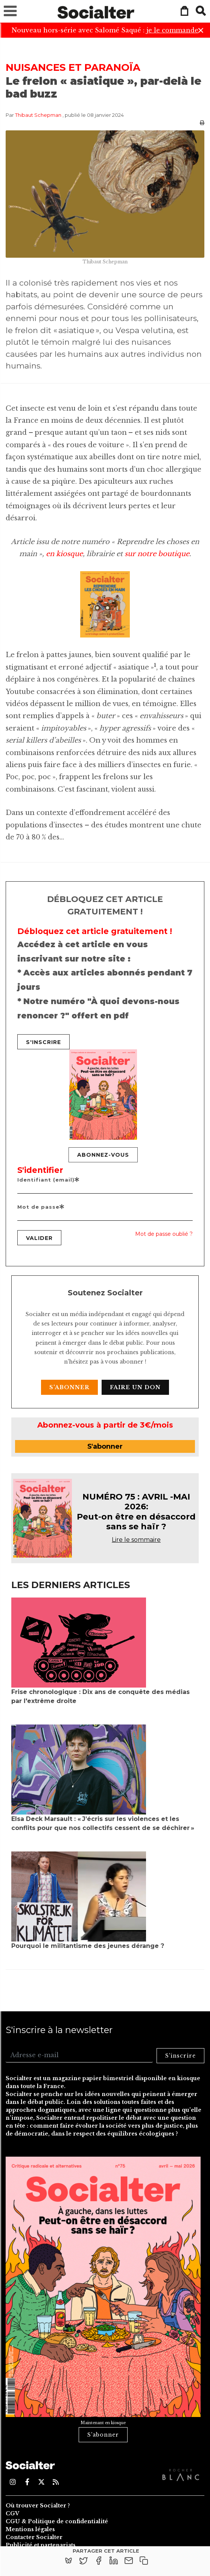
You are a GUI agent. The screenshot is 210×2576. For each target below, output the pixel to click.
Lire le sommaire (136, 1539)
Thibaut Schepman (38, 115)
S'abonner (69, 1387)
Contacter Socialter (34, 2537)
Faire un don (135, 1387)
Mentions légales (30, 2529)
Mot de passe (41, 1207)
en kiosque (64, 554)
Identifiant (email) (48, 1179)
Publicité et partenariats (41, 2545)
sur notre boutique (157, 554)
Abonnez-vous (103, 1154)
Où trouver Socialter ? (38, 2505)
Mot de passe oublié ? (164, 1234)
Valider (39, 1238)
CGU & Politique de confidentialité (57, 2521)
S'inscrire (43, 1042)
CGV (12, 2513)
